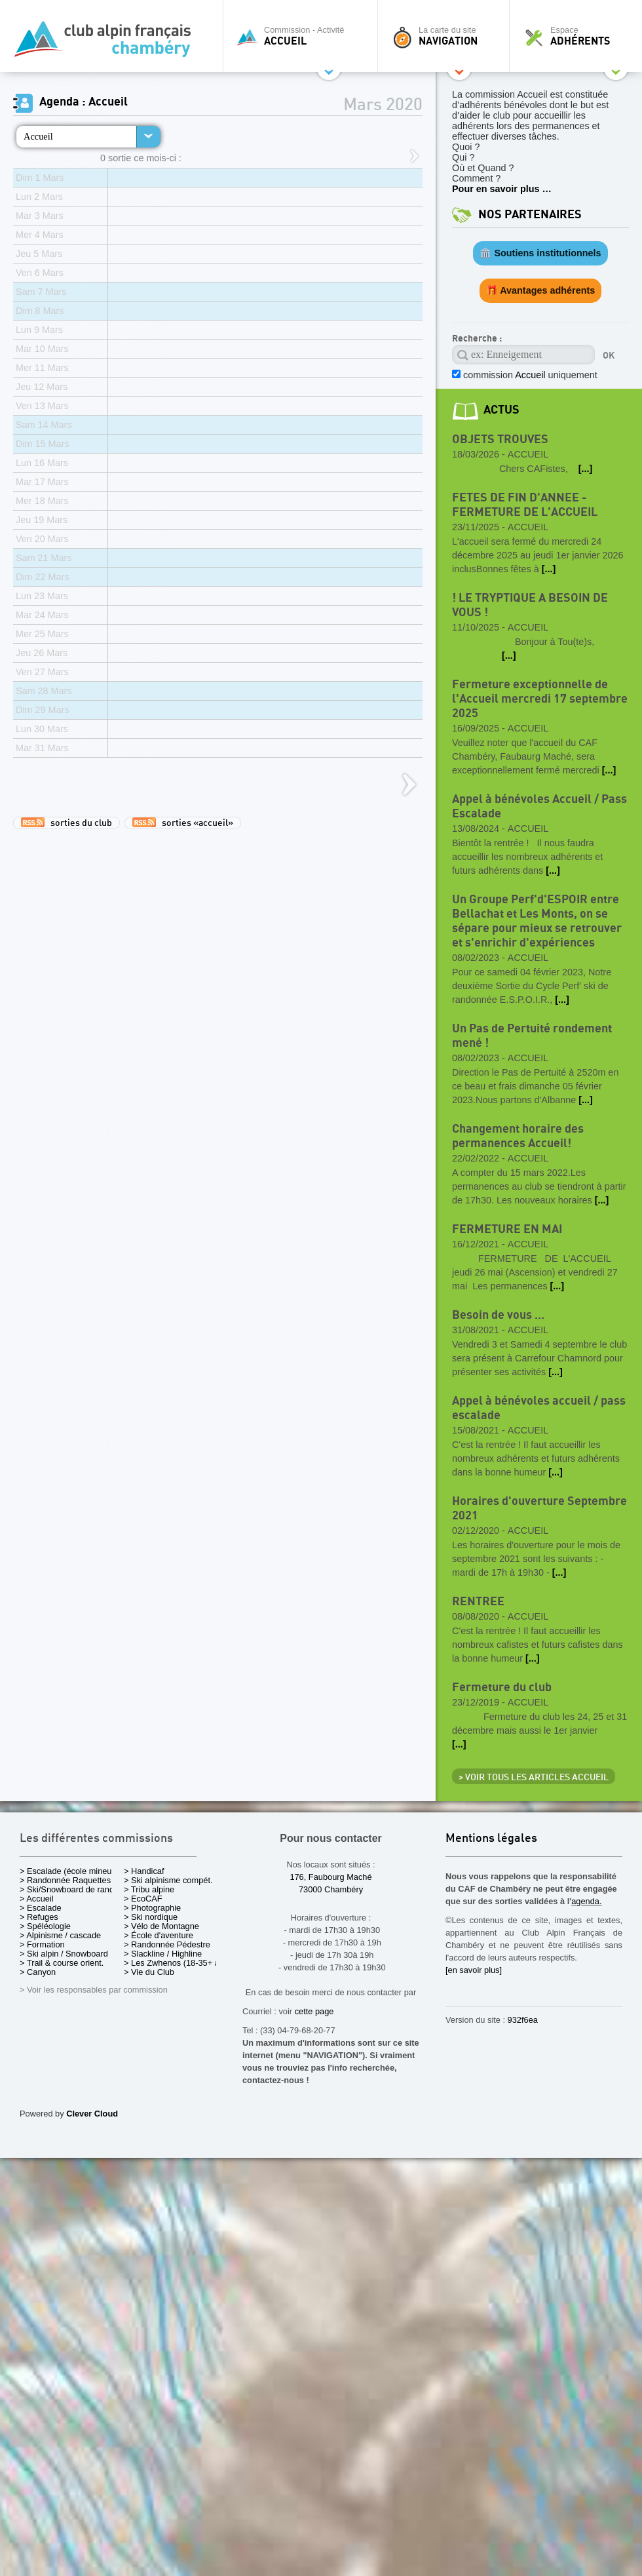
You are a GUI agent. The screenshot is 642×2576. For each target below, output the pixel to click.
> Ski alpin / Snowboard (64, 1954)
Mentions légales (491, 1838)
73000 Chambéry (331, 1889)
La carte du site (446, 36)
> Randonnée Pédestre (167, 1944)
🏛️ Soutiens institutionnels (540, 253)
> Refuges (39, 1917)
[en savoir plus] (473, 1970)
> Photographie (152, 1908)
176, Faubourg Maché (330, 1877)
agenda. (586, 1901)
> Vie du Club (149, 1972)
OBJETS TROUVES (500, 439)
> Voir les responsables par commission (94, 1990)
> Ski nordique (151, 1917)
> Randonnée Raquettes (65, 1880)
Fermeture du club (502, 1687)
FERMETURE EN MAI (507, 1229)
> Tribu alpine (149, 1889)
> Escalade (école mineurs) (70, 1871)
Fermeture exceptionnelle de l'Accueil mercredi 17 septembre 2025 (540, 699)
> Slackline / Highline (163, 1954)
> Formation (42, 1944)
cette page (314, 2011)
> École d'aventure (158, 1935)
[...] (585, 468)
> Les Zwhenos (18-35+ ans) (177, 1963)
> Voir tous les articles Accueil (534, 1777)
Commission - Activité (303, 36)
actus (501, 410)
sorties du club (66, 822)
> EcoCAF (143, 1898)
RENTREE (478, 1601)
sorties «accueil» (182, 822)
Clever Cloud (92, 2113)
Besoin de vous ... (498, 1315)
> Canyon (38, 1972)
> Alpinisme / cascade (60, 1935)
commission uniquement (529, 375)
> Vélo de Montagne (161, 1926)
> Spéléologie (45, 1926)
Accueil (38, 136)
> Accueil (37, 1898)
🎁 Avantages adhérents (540, 290)
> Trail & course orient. (62, 1963)
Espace (579, 36)
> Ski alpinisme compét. (168, 1880)
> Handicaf (144, 1871)
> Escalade (41, 1908)
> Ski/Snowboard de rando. (70, 1889)
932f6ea (523, 2020)
